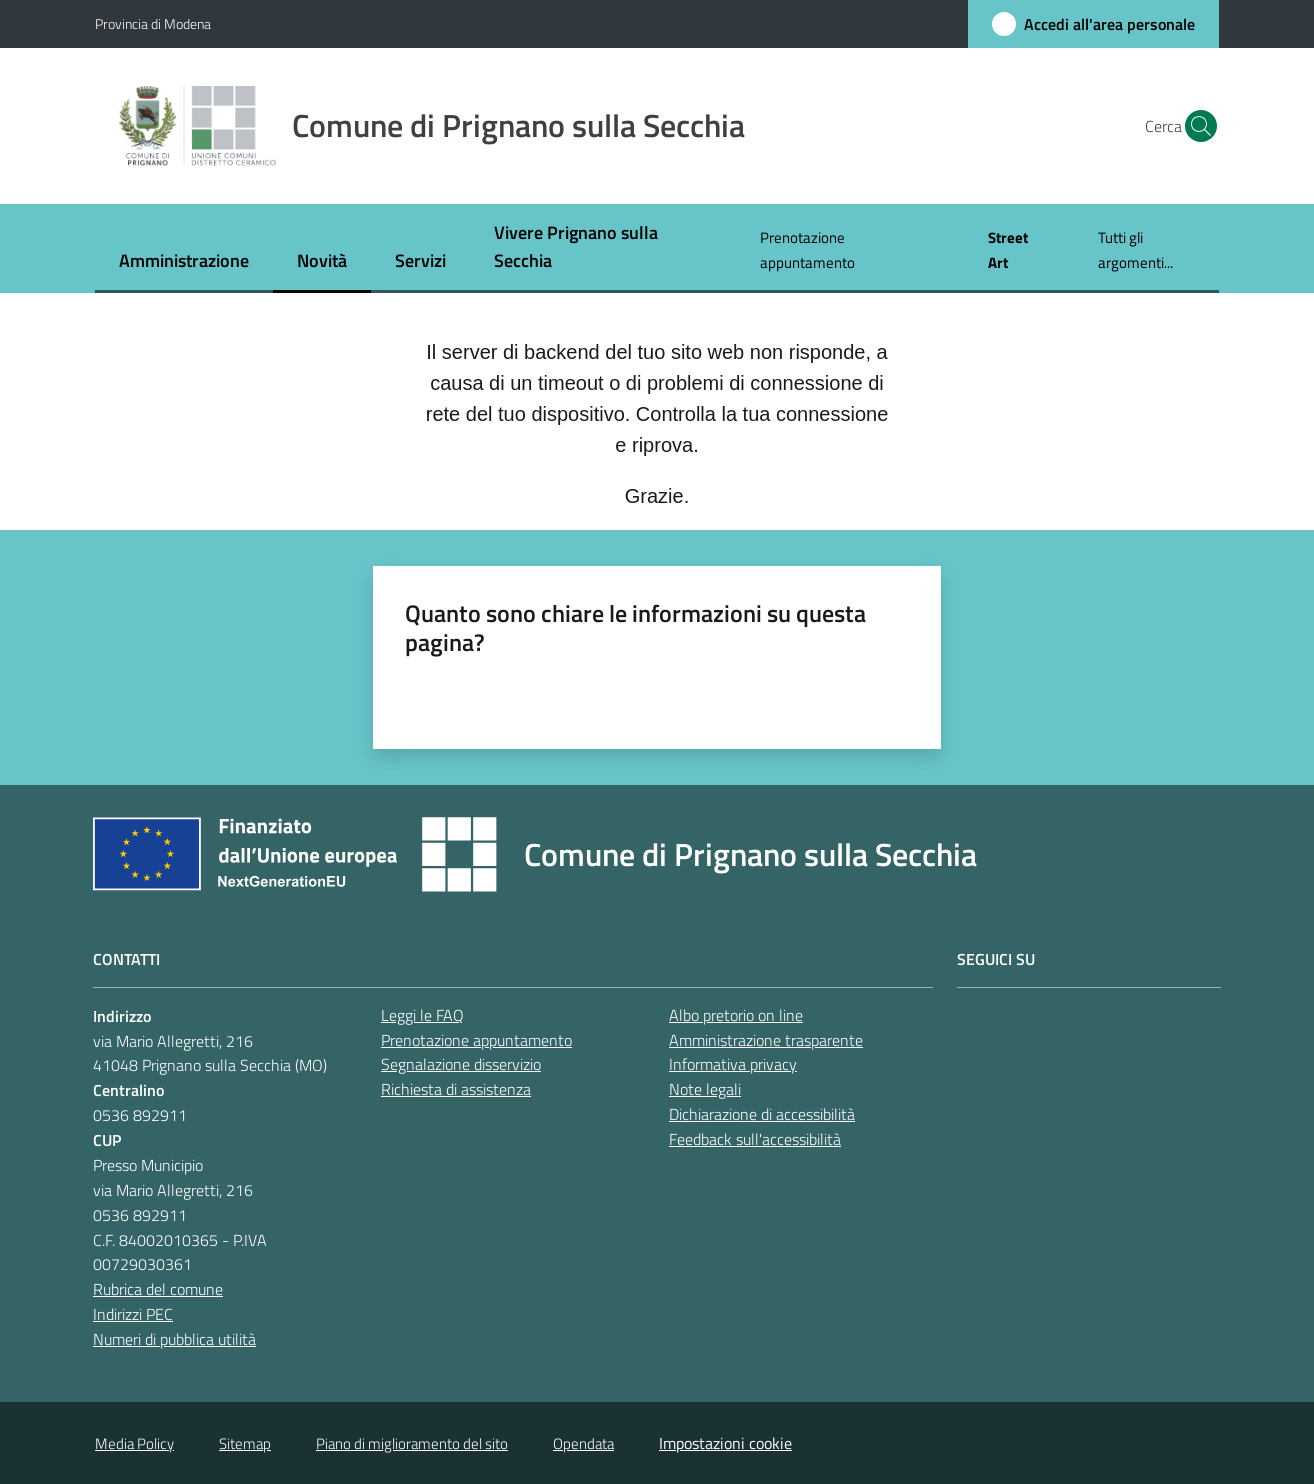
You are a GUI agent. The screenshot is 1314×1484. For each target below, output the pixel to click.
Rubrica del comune (158, 1289)
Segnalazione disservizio (461, 1064)
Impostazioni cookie (725, 1443)
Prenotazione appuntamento (476, 1040)
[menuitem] (184, 262)
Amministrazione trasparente (766, 1040)
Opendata (583, 1443)
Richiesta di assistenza (456, 1089)
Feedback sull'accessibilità (755, 1139)
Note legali (705, 1089)
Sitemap (245, 1443)
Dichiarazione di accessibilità (762, 1114)
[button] (1195, 126)
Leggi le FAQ (422, 1015)
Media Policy (134, 1443)
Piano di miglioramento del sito (412, 1443)
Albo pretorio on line (736, 1015)
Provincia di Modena (153, 23)
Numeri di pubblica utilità (174, 1339)
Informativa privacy (733, 1064)
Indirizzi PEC (133, 1314)
